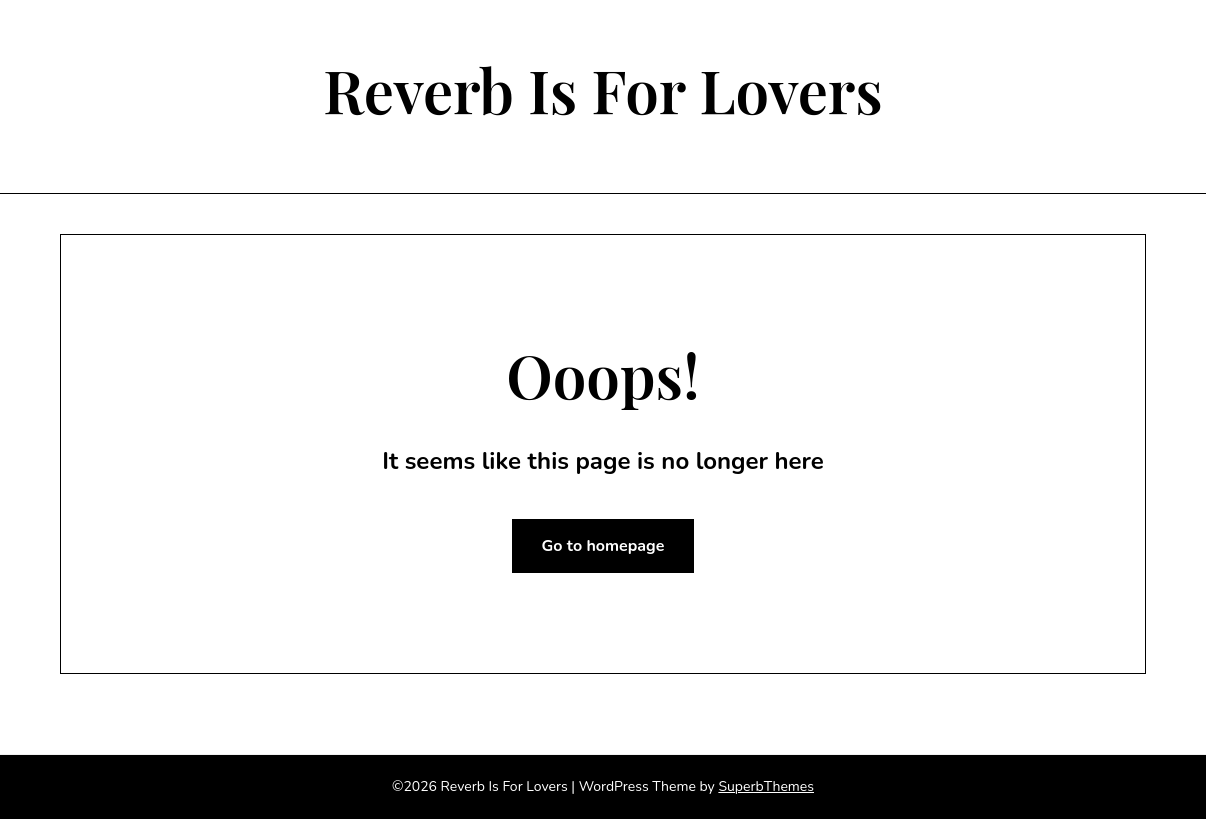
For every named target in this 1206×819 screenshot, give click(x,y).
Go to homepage (603, 546)
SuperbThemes (766, 786)
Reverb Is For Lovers (603, 89)
